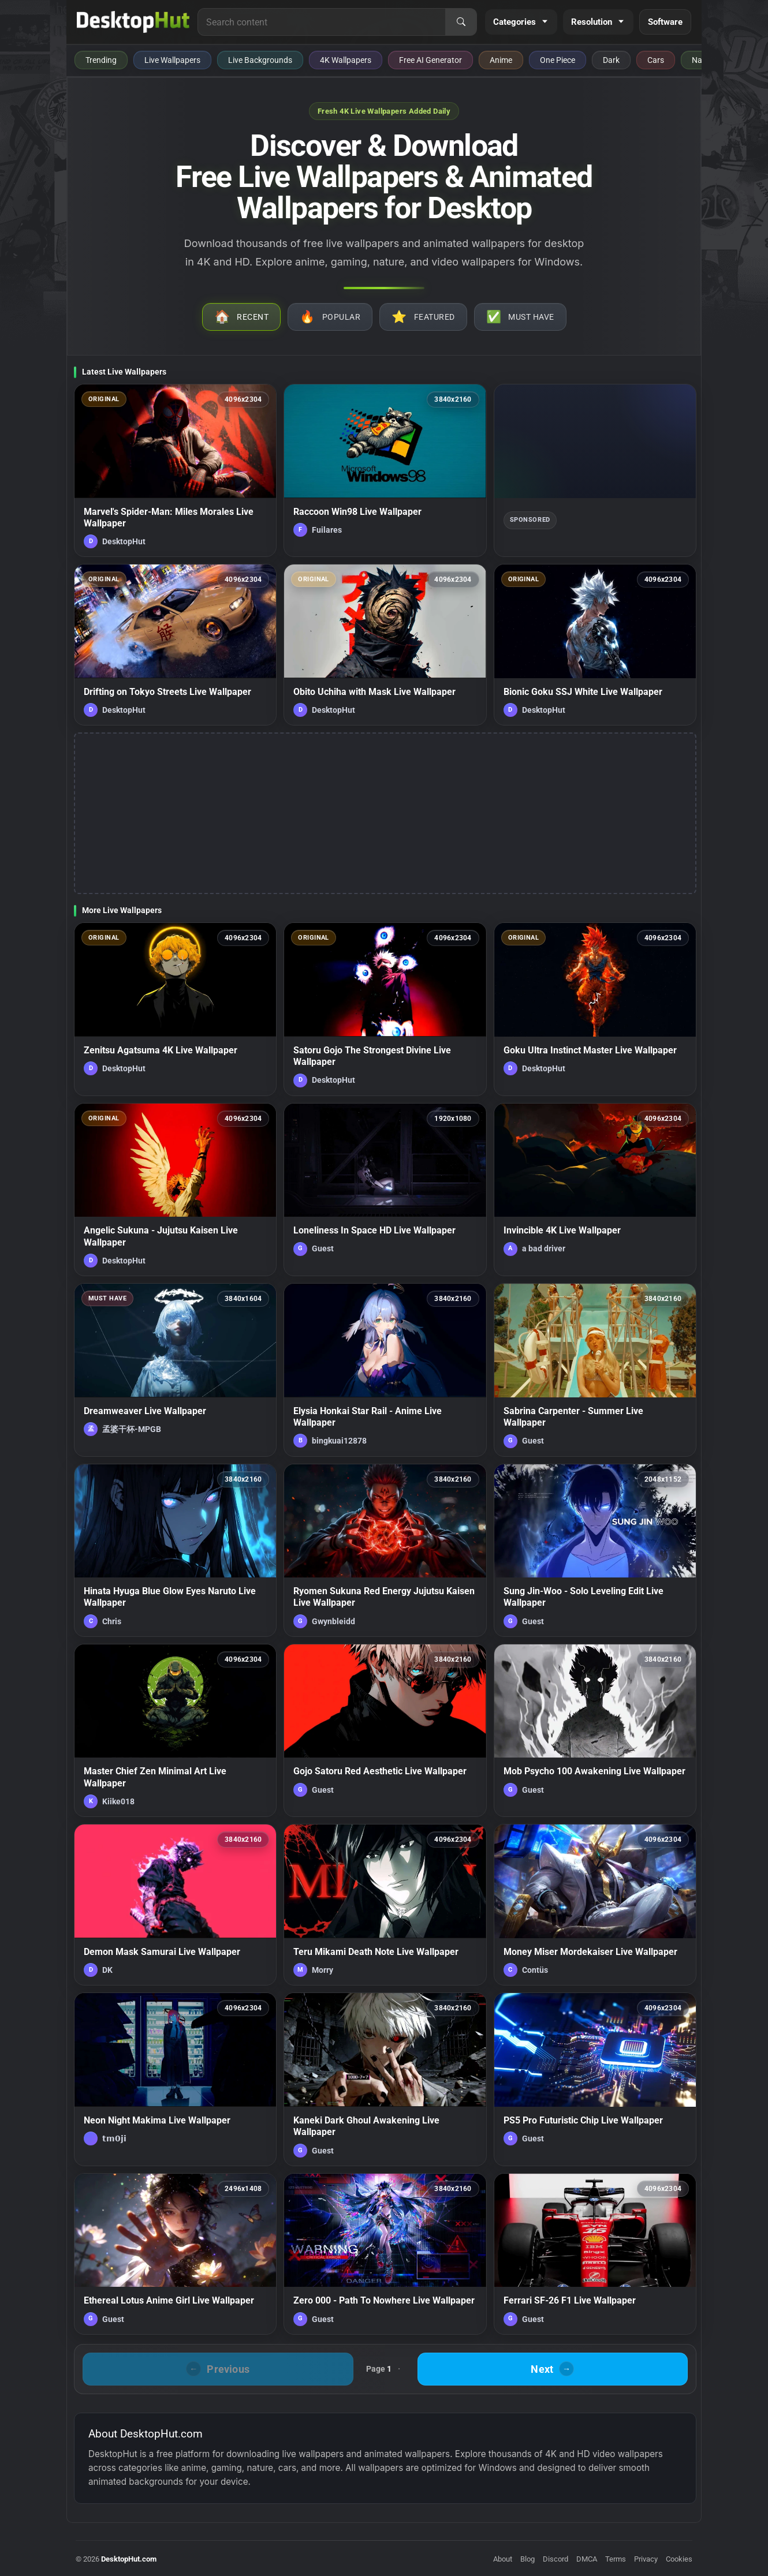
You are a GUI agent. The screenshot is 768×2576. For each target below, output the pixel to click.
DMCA (586, 2559)
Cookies (679, 2559)
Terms (615, 2559)
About (502, 2559)
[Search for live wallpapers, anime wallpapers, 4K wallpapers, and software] (321, 22)
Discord (555, 2559)
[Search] (460, 22)
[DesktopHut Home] (133, 22)
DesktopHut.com (128, 2559)
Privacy (646, 2559)
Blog (527, 2559)
